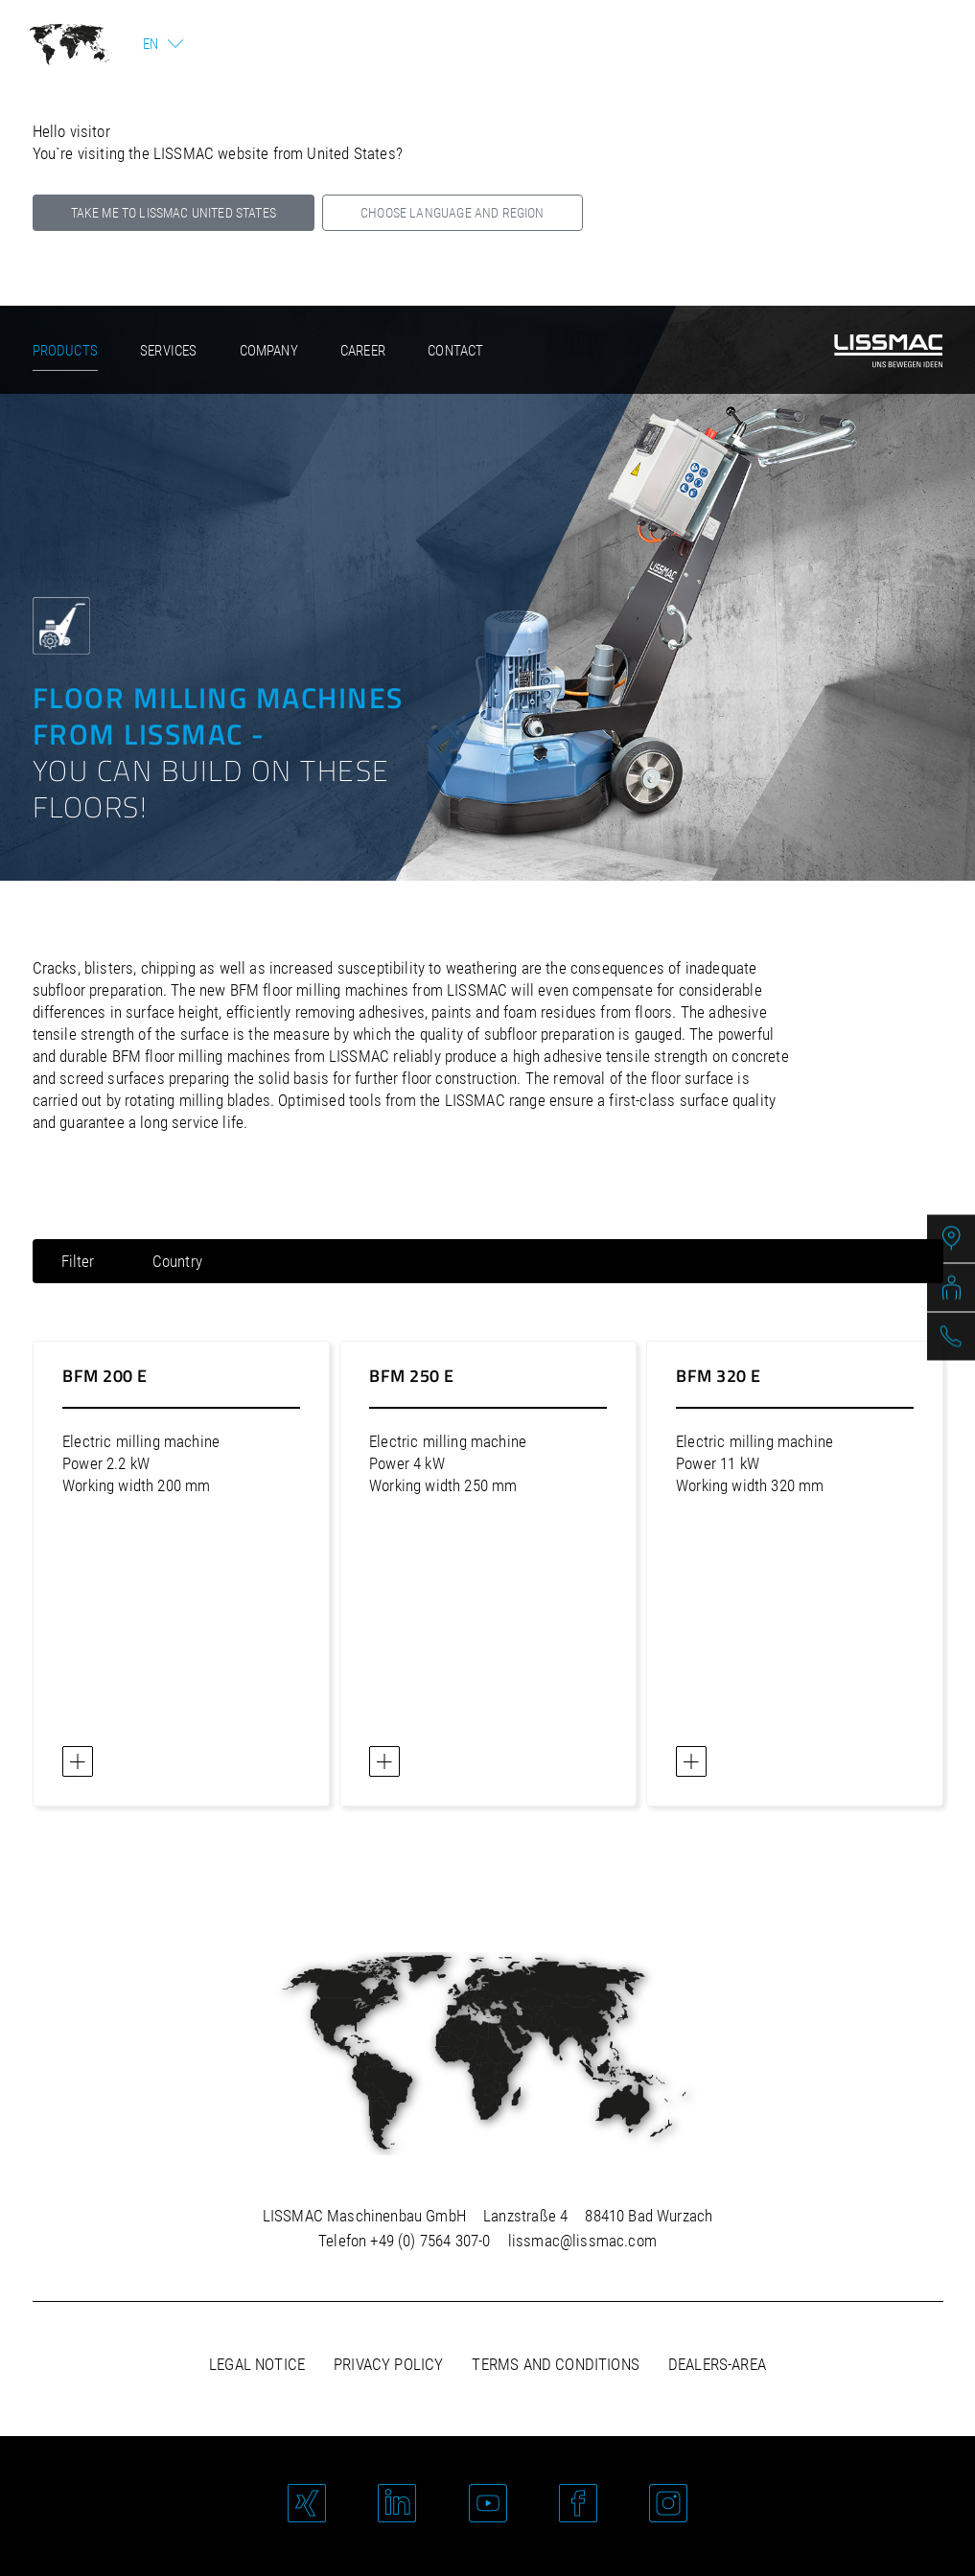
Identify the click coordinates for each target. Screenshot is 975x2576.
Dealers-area (717, 2364)
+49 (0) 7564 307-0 (430, 2240)
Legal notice (257, 2364)
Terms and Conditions (555, 2364)
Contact (455, 350)
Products (65, 350)
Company (269, 350)
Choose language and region (452, 212)
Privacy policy (388, 2364)
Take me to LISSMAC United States (173, 212)
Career (362, 350)
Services (168, 350)
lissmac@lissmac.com (582, 2240)
